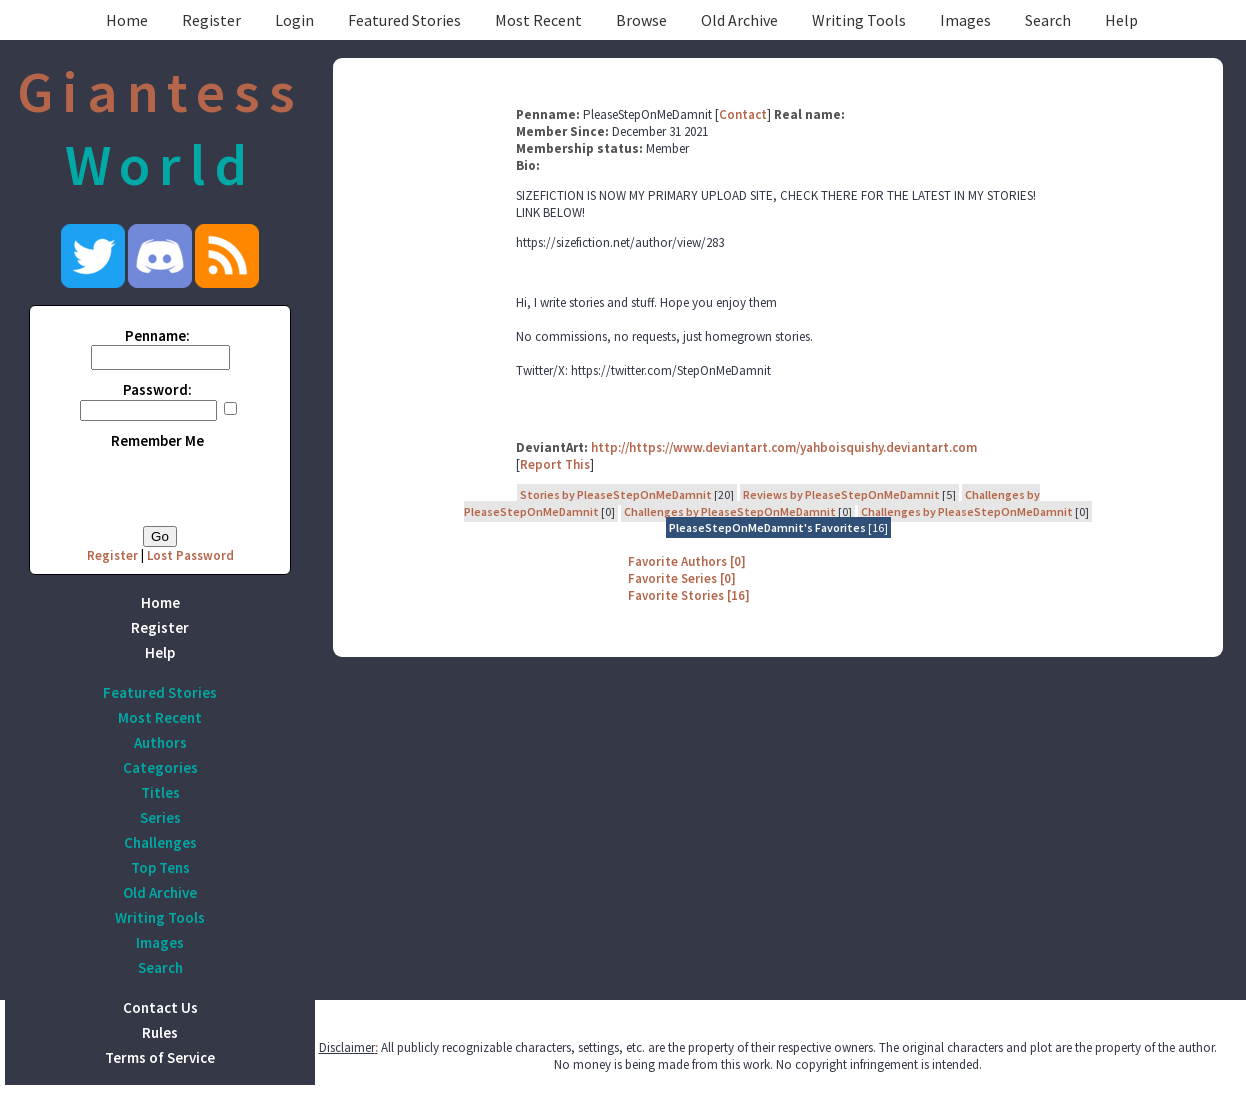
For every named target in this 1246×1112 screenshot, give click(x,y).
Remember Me (157, 440)
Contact (743, 114)
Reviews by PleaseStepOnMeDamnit (841, 494)
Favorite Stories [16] (689, 595)
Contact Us (160, 1007)
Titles (160, 792)
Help (1121, 20)
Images (965, 20)
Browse (641, 20)
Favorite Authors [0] (687, 561)
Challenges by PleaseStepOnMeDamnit (730, 511)
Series (160, 817)
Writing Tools (859, 20)
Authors (160, 742)
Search (1048, 20)
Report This (555, 464)
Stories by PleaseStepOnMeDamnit (616, 494)
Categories (160, 767)
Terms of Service (160, 1057)
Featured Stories (404, 20)
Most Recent (538, 20)
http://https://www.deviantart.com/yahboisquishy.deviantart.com (784, 447)
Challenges (160, 842)
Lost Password (190, 555)
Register (211, 20)
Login (294, 20)
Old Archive (739, 20)
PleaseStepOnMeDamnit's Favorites (767, 527)
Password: (157, 389)
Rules (160, 1032)
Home (127, 20)
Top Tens (160, 867)
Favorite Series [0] (682, 578)
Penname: (157, 335)
